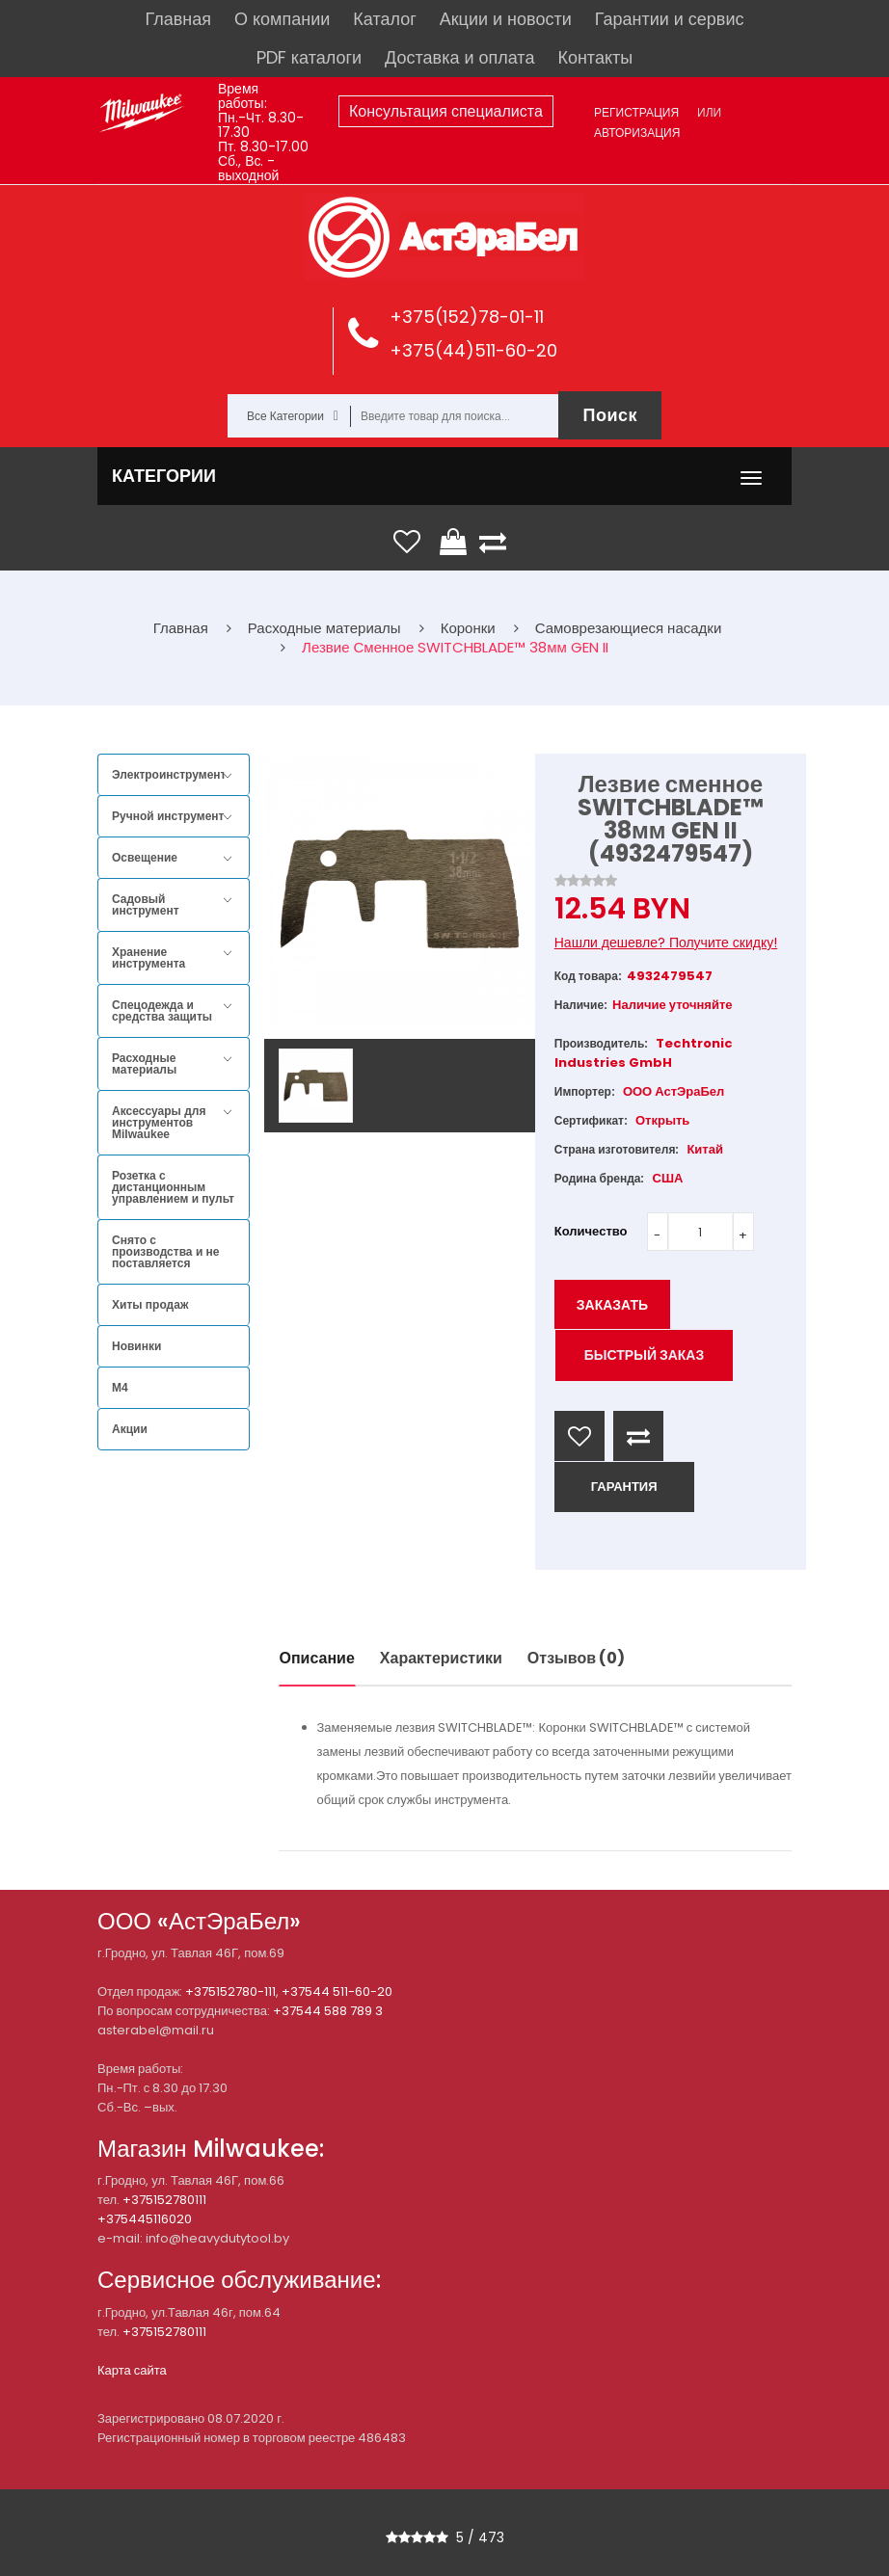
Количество (591, 1231)
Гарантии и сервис (669, 19)
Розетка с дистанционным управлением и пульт (173, 1187)
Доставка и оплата (459, 57)
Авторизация (637, 132)
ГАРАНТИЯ (624, 1486)
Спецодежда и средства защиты (162, 1010)
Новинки (136, 1346)
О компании (282, 19)
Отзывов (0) (576, 1658)
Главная (179, 19)
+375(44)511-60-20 (473, 350)
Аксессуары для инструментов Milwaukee (158, 1122)
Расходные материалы (144, 1063)
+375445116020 (144, 2219)
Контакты (595, 57)
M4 (120, 1387)
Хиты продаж (150, 1305)
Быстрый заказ (644, 1355)
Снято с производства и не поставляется (166, 1252)
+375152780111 (164, 2200)
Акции (130, 1429)
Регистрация (636, 112)
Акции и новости (506, 19)
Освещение (144, 857)
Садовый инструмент (145, 904)
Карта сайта (132, 2370)
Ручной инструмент (168, 816)
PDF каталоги (309, 57)
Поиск (609, 415)
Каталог (384, 19)
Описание (317, 1658)
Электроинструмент (169, 775)
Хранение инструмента (148, 957)
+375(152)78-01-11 (467, 317)
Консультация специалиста (446, 111)
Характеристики (441, 1658)
